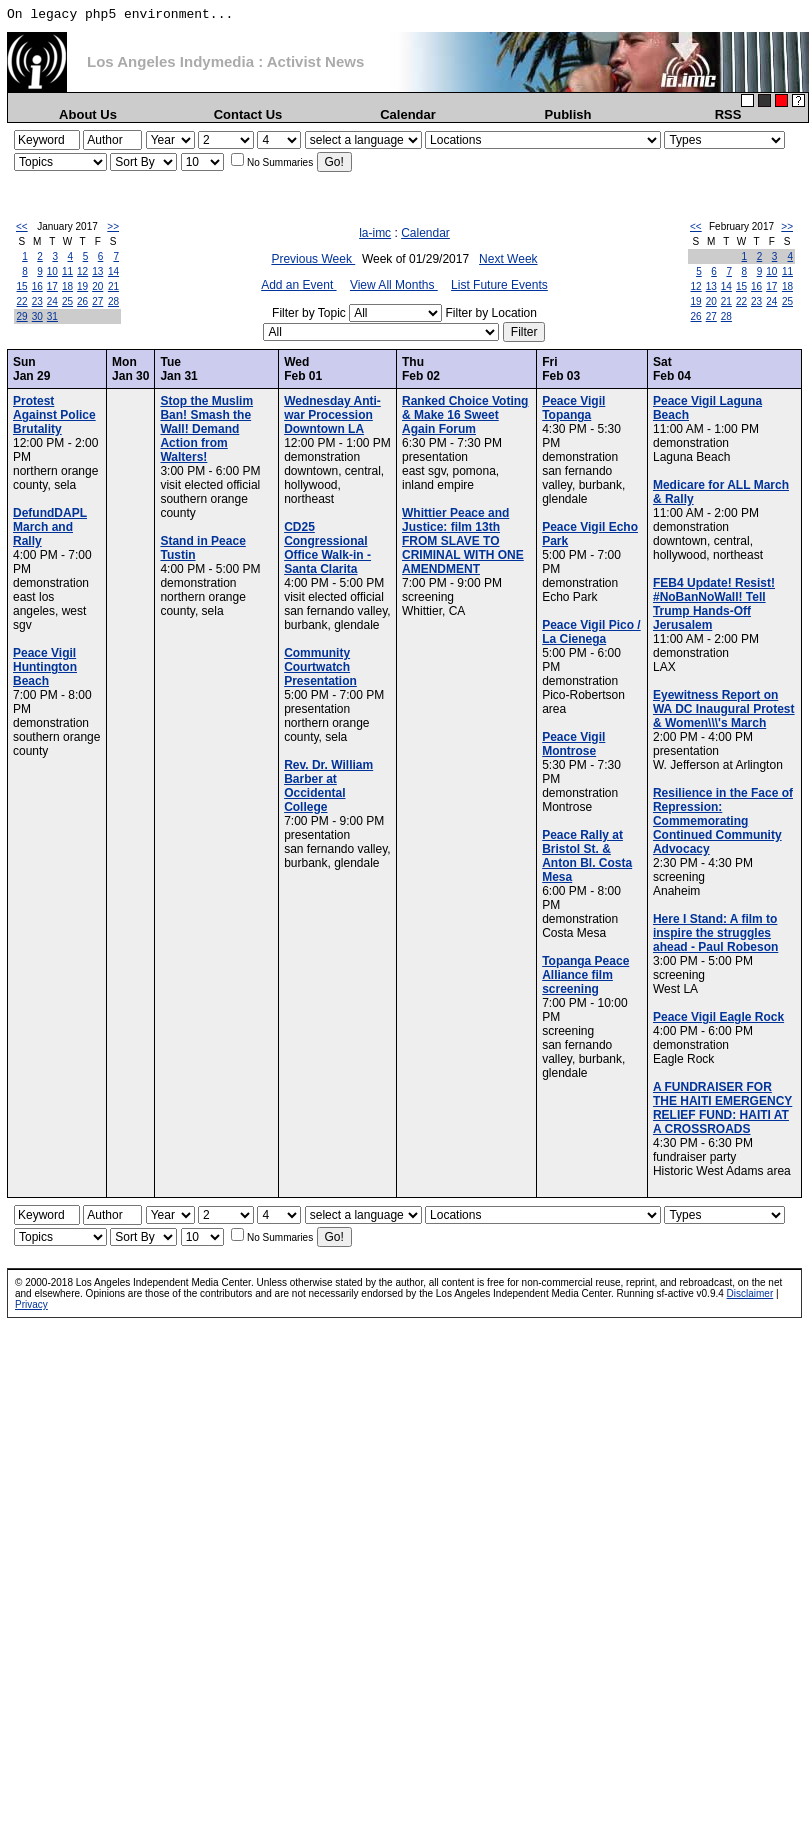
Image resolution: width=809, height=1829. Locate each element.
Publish (568, 114)
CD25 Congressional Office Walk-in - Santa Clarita (327, 548)
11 (67, 271)
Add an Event (298, 285)
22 (22, 301)
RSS (728, 114)
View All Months (394, 285)
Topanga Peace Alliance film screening (585, 975)
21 (113, 286)
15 (22, 286)
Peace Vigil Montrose (573, 744)
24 (52, 301)
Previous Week (313, 259)
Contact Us (248, 114)
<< (22, 226)
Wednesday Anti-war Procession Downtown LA (332, 415)
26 (82, 301)
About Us (88, 114)
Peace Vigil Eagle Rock (718, 1017)
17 (52, 286)
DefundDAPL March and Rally (50, 527)
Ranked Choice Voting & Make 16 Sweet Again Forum (465, 415)
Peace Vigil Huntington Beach (45, 667)
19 (82, 286)
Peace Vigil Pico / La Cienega (591, 632)
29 (22, 316)
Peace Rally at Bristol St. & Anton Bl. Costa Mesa (587, 856)
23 (37, 301)
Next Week (508, 259)
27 (97, 301)
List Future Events (499, 285)
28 (113, 301)
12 (82, 271)
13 (97, 271)
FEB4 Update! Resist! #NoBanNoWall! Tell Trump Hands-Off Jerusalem (714, 604)
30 (37, 316)
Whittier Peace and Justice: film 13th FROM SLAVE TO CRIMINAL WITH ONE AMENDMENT (463, 541)
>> (113, 226)
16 (37, 286)
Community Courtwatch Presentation (320, 667)
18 (67, 286)
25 (67, 301)
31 (52, 316)
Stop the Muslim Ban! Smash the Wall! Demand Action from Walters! (206, 429)
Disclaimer (750, 1293)
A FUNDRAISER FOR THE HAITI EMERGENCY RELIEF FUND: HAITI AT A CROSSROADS (722, 1108)
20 (97, 286)
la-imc (375, 233)
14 (113, 271)
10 (52, 271)
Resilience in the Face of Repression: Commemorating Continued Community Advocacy (723, 821)
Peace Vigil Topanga (573, 408)
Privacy (31, 1304)
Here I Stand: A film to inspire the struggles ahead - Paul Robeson (715, 933)
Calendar (408, 114)
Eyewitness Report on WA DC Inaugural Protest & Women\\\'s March (724, 709)
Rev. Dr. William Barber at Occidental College (328, 786)
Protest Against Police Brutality (54, 415)
